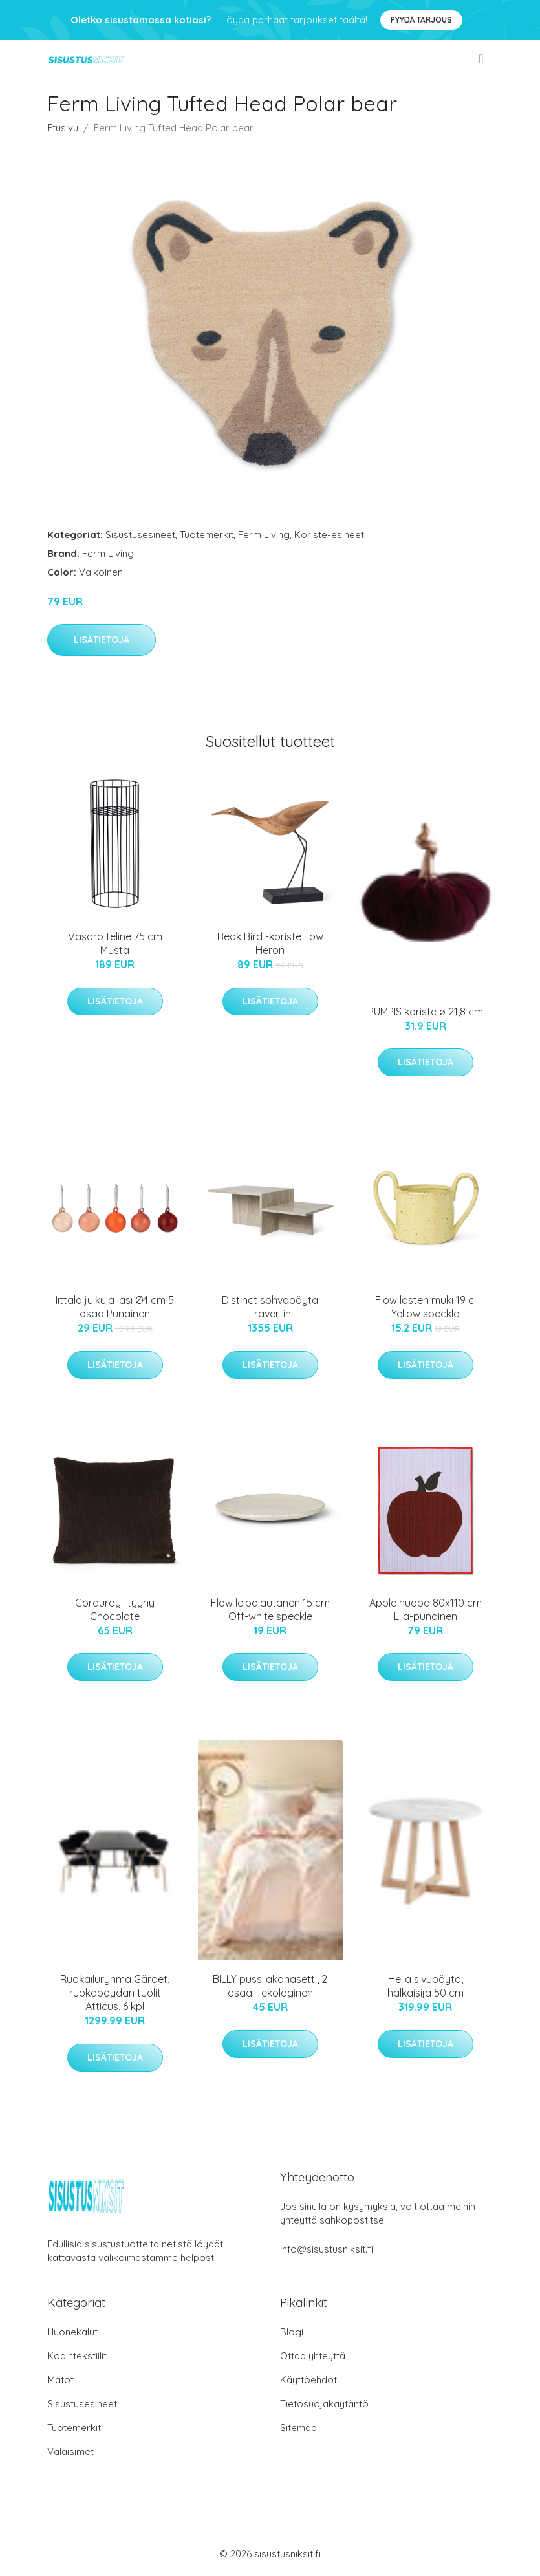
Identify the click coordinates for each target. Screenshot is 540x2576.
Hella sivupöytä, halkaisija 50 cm (425, 1986)
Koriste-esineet (329, 534)
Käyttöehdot (308, 2380)
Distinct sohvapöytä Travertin (270, 1306)
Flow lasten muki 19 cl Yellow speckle (425, 1306)
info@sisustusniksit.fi (326, 2249)
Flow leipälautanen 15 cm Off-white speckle (270, 1609)
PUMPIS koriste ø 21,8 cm (425, 1011)
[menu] (482, 59)
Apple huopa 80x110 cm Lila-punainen (425, 1609)
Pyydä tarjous (421, 20)
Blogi (291, 2332)
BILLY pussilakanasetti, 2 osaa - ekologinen (270, 1986)
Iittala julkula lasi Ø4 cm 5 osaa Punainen (115, 1306)
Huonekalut (72, 2332)
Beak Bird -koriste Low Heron (270, 943)
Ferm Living (264, 534)
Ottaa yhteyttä (312, 2356)
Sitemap (298, 2427)
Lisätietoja (101, 639)
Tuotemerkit (206, 534)
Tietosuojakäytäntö (324, 2403)
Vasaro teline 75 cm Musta (115, 943)
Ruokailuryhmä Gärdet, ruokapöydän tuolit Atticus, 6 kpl (114, 1993)
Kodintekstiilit (77, 2356)
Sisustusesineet (140, 534)
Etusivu (62, 128)
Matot (60, 2380)
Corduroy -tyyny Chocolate (115, 1609)
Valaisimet (70, 2451)
